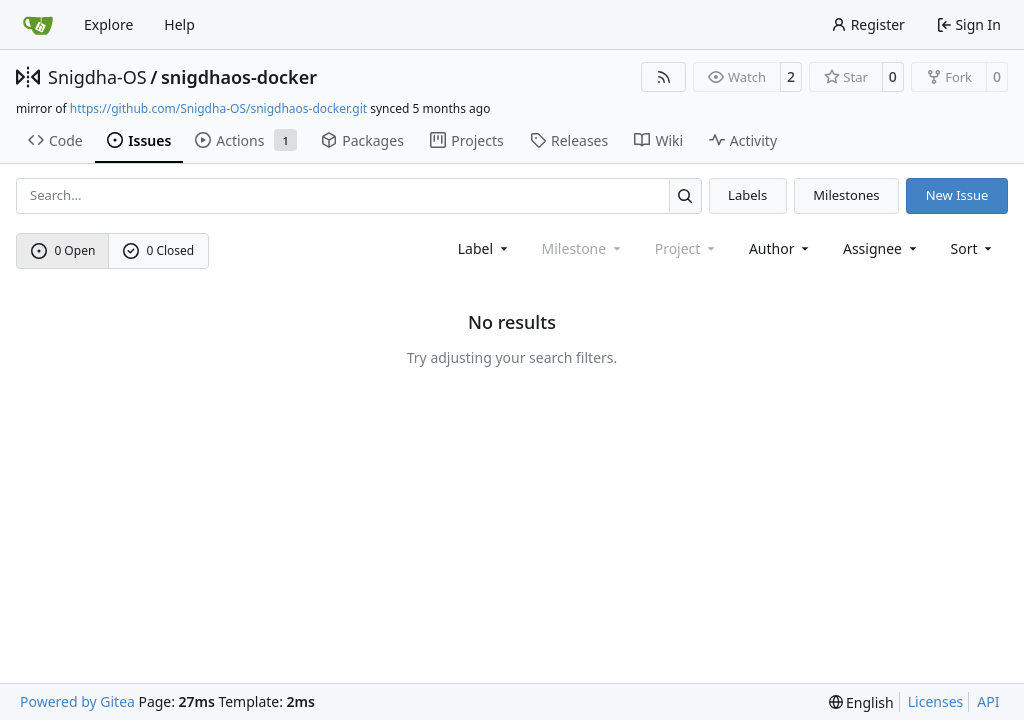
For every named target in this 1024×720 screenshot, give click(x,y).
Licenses (936, 701)
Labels (747, 195)
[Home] (38, 25)
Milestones (846, 195)
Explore (108, 24)
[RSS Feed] (664, 77)
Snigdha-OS (97, 77)
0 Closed (159, 250)
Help (179, 24)
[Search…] (685, 195)
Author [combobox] (780, 248)
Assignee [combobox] (881, 248)
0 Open (63, 250)
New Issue (957, 195)
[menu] (973, 248)
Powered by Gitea (77, 701)
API (988, 701)
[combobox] (484, 248)
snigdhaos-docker (239, 77)
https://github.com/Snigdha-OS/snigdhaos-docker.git (218, 108)
